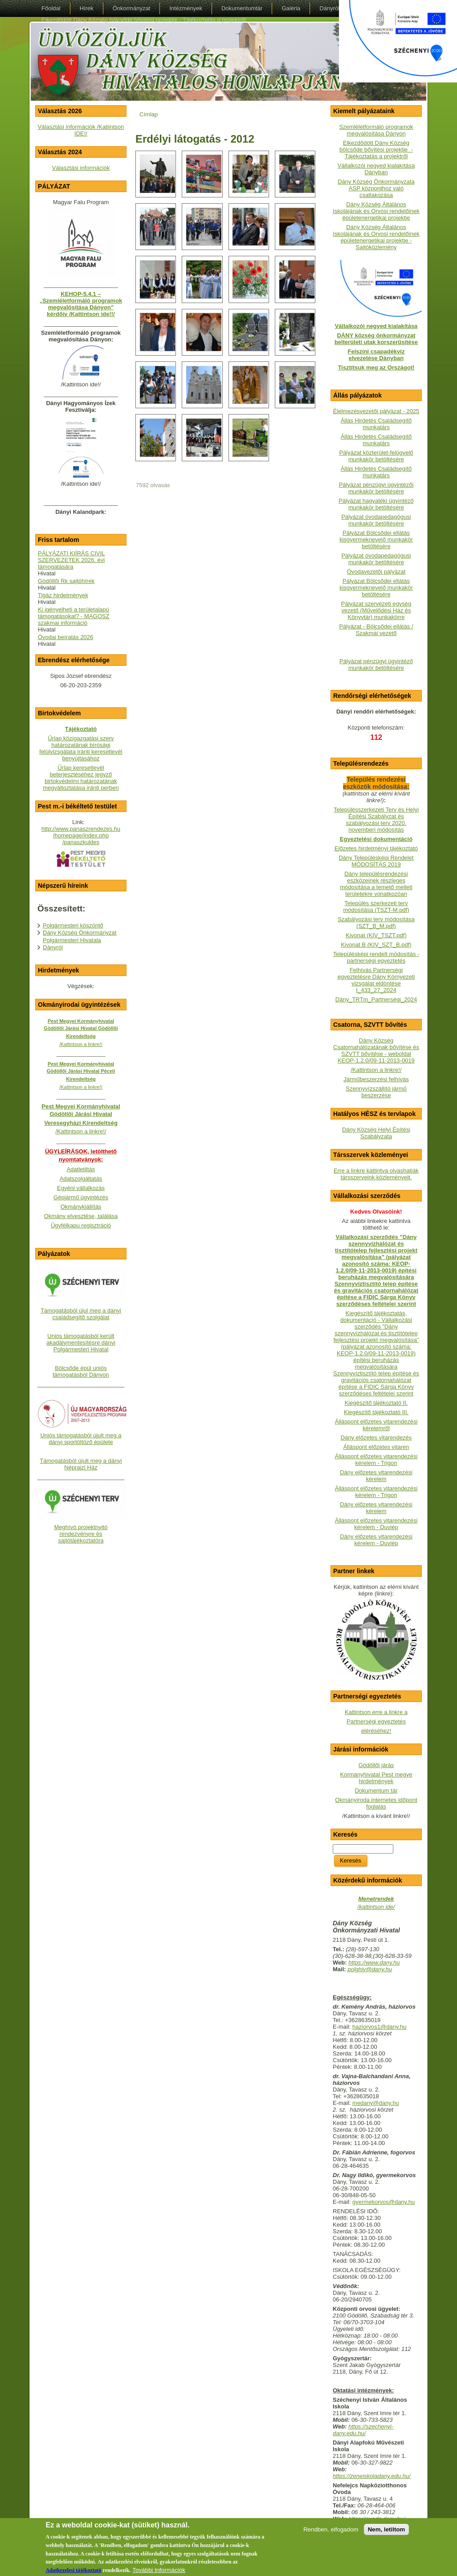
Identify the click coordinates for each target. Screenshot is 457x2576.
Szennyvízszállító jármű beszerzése (376, 1092)
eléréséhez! (376, 1730)
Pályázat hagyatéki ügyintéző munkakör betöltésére (376, 504)
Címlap (148, 114)
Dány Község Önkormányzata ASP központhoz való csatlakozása (376, 188)
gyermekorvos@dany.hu (383, 2202)
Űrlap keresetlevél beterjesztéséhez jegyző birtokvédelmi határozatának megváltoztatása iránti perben (81, 777)
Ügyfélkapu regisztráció (81, 1225)
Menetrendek (376, 1898)
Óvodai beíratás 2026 (65, 637)
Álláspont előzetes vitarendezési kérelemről (376, 1425)
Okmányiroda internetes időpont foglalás (376, 1803)
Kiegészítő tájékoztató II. (376, 1402)
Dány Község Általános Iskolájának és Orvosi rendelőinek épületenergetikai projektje (376, 211)
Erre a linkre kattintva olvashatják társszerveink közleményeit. (376, 1174)
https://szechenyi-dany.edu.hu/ (363, 2430)
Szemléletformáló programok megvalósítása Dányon (376, 130)
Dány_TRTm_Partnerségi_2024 (376, 999)
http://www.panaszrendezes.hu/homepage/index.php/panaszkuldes (80, 835)
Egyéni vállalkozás (81, 1188)
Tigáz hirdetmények (63, 595)
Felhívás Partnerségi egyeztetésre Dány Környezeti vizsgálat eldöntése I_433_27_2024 (376, 980)
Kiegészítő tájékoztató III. (376, 1412)
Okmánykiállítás (81, 1206)
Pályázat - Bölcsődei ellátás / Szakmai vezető (376, 629)
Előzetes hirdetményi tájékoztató (376, 848)
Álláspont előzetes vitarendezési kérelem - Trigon (376, 1459)
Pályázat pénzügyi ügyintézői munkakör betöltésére (376, 488)
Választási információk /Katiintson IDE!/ (81, 130)
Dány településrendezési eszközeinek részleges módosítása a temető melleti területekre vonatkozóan (376, 883)
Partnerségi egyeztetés (376, 1721)
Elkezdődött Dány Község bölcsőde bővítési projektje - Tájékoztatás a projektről (376, 149)
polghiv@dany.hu (369, 1969)
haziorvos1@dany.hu (379, 2026)
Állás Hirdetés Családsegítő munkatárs (376, 424)
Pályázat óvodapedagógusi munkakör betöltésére (376, 520)
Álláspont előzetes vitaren (376, 1447)
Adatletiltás (81, 1169)
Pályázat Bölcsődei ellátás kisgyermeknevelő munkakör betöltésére (376, 539)
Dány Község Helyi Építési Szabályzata (376, 1133)
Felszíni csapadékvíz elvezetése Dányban (376, 354)
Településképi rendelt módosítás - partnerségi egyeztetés (376, 957)
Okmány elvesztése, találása (81, 1216)
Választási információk (81, 167)
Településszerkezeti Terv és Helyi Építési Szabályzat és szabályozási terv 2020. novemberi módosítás (376, 819)
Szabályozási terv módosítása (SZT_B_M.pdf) (376, 922)
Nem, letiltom (386, 2529)
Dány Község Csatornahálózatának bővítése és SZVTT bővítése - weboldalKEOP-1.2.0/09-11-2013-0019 (376, 1050)
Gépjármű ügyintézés (80, 1197)
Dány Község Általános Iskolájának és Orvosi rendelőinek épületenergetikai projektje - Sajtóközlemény (376, 237)
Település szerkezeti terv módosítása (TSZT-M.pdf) (376, 906)
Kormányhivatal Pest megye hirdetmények (376, 1777)
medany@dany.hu (375, 2103)
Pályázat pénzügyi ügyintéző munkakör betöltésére (376, 664)
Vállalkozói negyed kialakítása (376, 326)
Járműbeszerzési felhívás (376, 1079)
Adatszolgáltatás (81, 1178)
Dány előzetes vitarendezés (376, 1437)
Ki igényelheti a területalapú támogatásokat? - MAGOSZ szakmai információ (73, 616)
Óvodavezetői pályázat (376, 571)
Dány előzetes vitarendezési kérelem (376, 1475)
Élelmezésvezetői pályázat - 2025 (376, 411)
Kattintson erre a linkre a (376, 1712)
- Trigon (386, 1495)
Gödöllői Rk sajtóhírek (66, 581)
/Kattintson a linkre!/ (376, 1069)
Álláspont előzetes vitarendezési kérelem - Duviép (376, 1523)
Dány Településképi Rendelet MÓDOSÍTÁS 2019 (376, 861)
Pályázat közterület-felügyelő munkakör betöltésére (376, 456)
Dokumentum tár (376, 1790)
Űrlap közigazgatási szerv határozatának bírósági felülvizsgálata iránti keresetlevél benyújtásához (80, 748)
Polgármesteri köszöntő (73, 925)
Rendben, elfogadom (331, 2529)
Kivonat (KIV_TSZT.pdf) (376, 935)
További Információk (158, 2570)
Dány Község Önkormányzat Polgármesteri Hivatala (79, 936)
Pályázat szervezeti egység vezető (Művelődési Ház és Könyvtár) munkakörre (376, 610)
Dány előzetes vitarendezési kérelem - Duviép (376, 1539)
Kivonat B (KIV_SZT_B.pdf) (376, 944)
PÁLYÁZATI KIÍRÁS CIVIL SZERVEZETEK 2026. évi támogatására (71, 560)
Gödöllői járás (376, 1765)
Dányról (53, 947)
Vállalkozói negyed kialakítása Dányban (376, 169)
